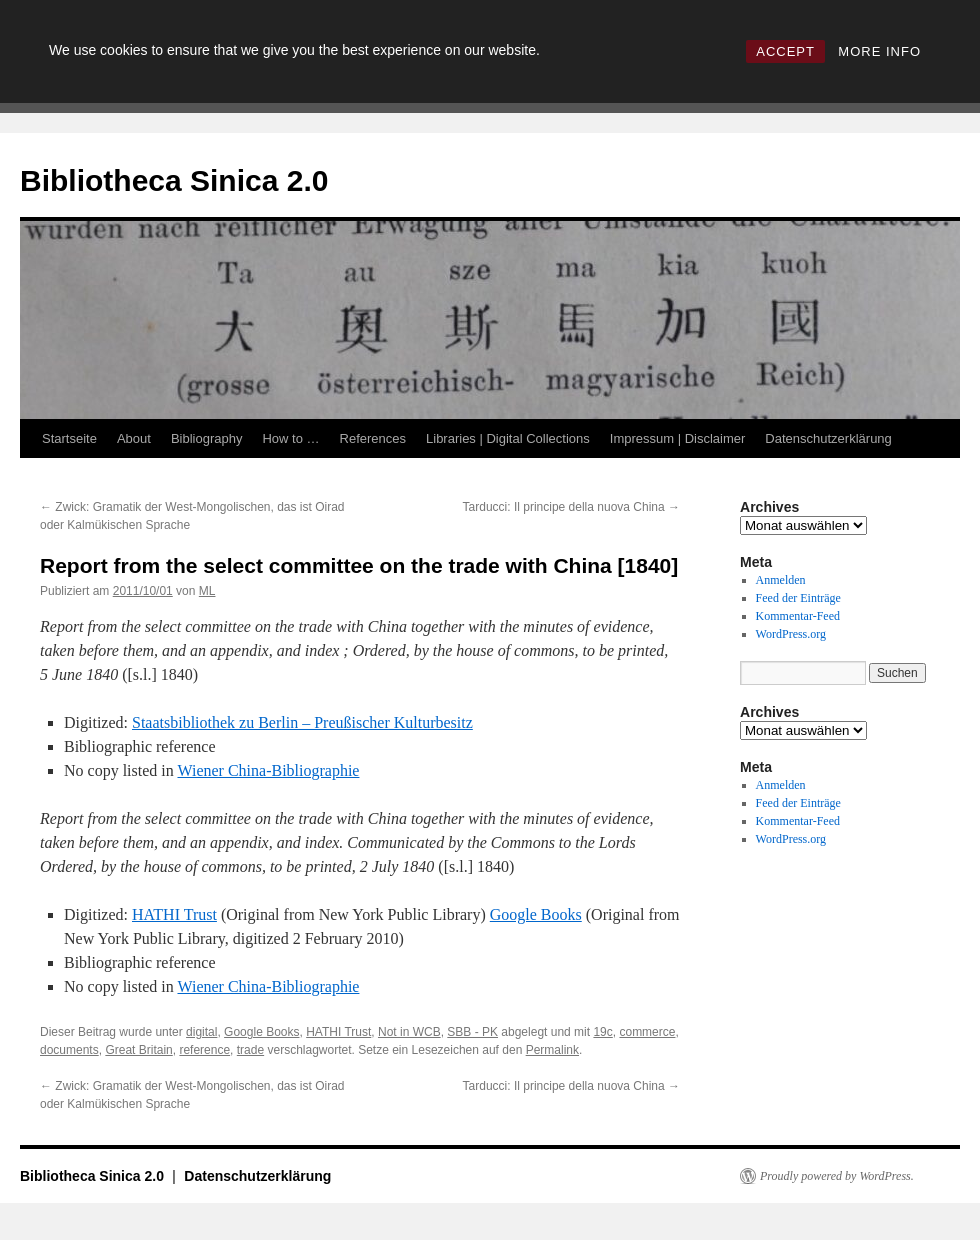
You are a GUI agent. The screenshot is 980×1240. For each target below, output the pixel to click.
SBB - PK (472, 1032)
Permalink (552, 1050)
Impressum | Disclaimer (678, 438)
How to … (290, 438)
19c (602, 1032)
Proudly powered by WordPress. (837, 1176)
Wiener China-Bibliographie (268, 770)
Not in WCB (409, 1032)
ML (207, 591)
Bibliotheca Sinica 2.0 (174, 180)
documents (69, 1050)
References (373, 438)
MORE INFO (879, 51)
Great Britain (138, 1050)
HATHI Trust (174, 914)
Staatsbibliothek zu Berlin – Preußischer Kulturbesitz (302, 722)
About (134, 438)
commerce (647, 1032)
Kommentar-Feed (798, 616)
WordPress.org (791, 634)
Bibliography (207, 438)
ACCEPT (785, 51)
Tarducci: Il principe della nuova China (571, 507)
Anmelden (781, 580)
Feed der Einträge (798, 598)
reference (204, 1050)
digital (201, 1032)
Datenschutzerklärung (828, 438)
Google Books (536, 914)
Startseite (69, 438)
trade (250, 1050)
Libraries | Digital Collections (508, 438)
